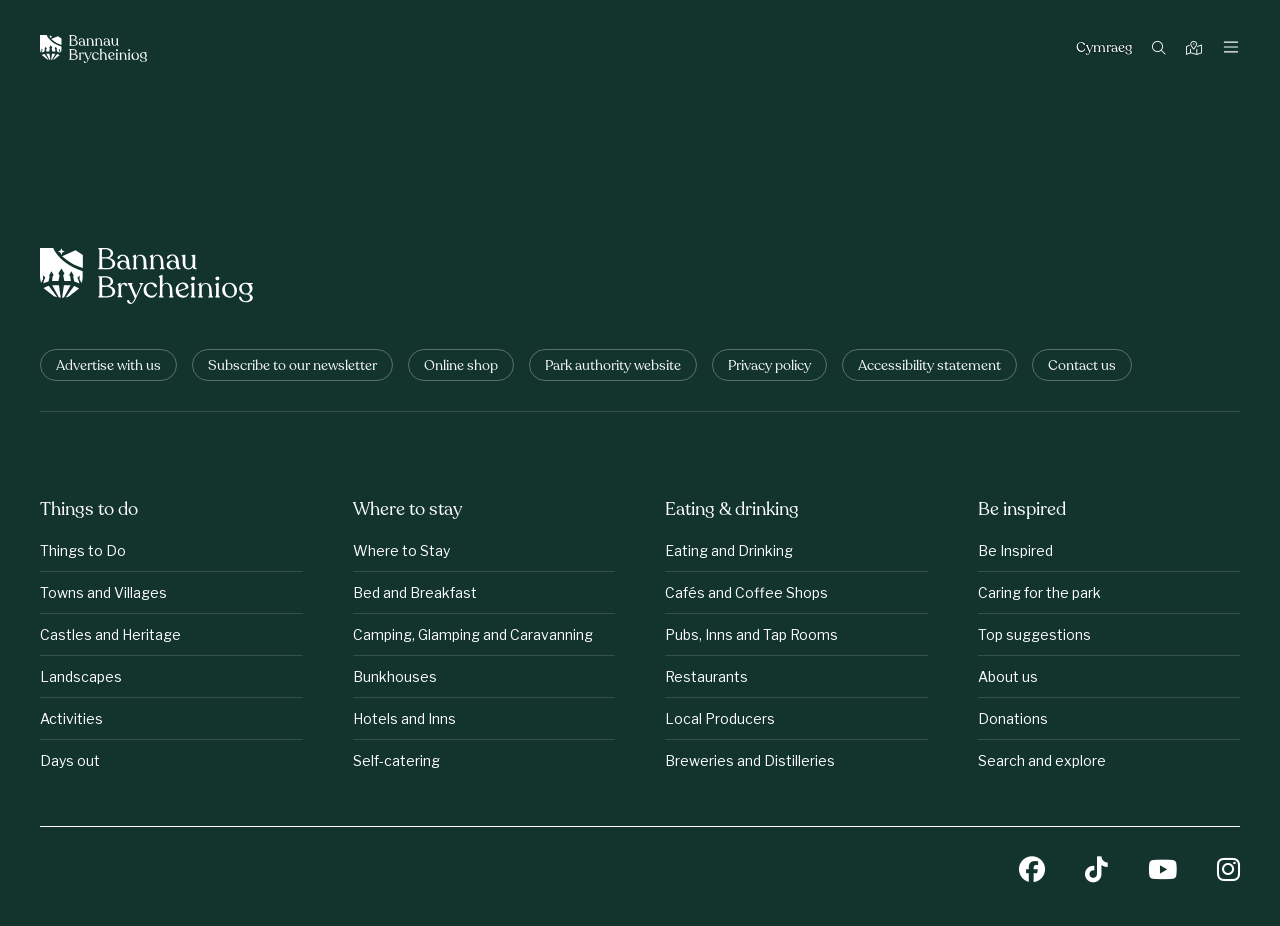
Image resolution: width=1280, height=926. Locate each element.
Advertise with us (108, 366)
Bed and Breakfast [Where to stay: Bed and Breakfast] (415, 592)
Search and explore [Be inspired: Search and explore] (1042, 760)
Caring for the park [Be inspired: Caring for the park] (1039, 592)
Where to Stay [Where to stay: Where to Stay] (401, 550)
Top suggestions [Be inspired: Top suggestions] (1034, 634)
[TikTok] (1096, 871)
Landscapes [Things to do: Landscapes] (81, 676)
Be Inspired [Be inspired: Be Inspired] (1015, 550)
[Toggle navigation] (1231, 49)
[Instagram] (1228, 871)
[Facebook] (1032, 871)
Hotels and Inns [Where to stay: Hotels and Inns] (404, 718)
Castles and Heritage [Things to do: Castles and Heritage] (110, 634)
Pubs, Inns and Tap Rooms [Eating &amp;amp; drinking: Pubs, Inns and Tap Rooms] (751, 634)
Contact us (1082, 366)
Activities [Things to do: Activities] (71, 718)
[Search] (1161, 49)
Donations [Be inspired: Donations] (1013, 718)
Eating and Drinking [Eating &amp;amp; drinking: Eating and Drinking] (729, 550)
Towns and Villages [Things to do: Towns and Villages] (103, 592)
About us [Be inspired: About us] (1008, 676)
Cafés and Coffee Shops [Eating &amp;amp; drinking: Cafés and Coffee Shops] (746, 592)
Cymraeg (1104, 49)
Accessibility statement (929, 366)
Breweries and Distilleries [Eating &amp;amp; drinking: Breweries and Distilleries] (750, 760)
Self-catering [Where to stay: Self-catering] (396, 760)
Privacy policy (769, 366)
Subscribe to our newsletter (292, 366)
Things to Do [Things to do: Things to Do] (83, 550)
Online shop (461, 366)
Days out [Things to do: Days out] (70, 760)
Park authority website (613, 366)
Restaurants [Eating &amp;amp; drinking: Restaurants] (706, 676)
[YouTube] (1162, 871)
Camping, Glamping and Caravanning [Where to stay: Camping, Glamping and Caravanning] (473, 634)
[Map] (1196, 49)
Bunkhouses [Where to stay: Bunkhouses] (395, 676)
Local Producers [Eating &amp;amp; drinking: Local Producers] (720, 718)
